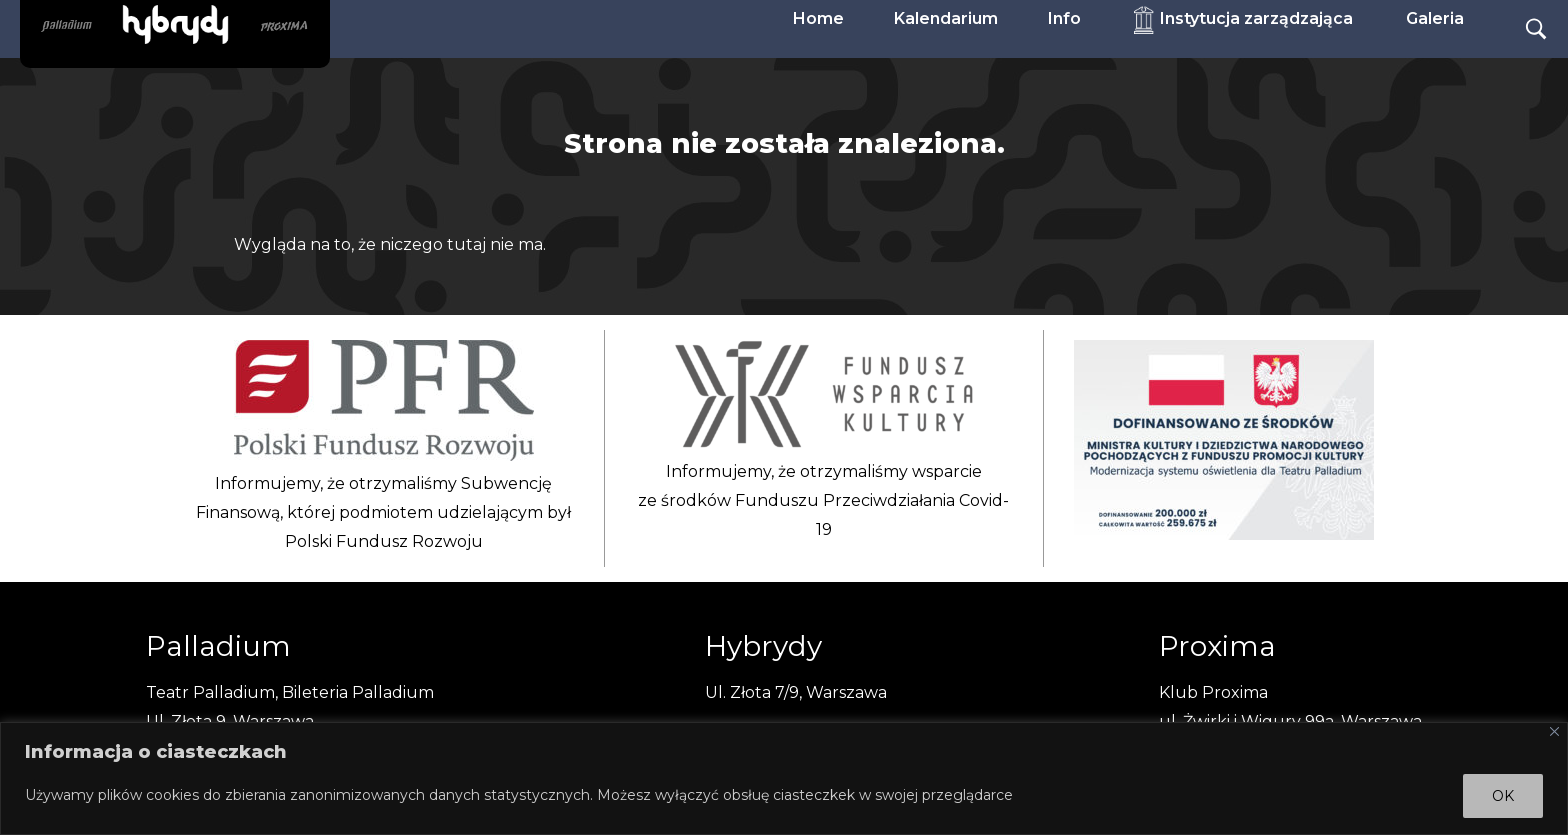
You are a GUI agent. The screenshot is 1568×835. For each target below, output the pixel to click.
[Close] (1554, 731)
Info (1064, 18)
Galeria (1435, 18)
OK (1503, 796)
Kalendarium (946, 18)
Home (818, 18)
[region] (784, 778)
